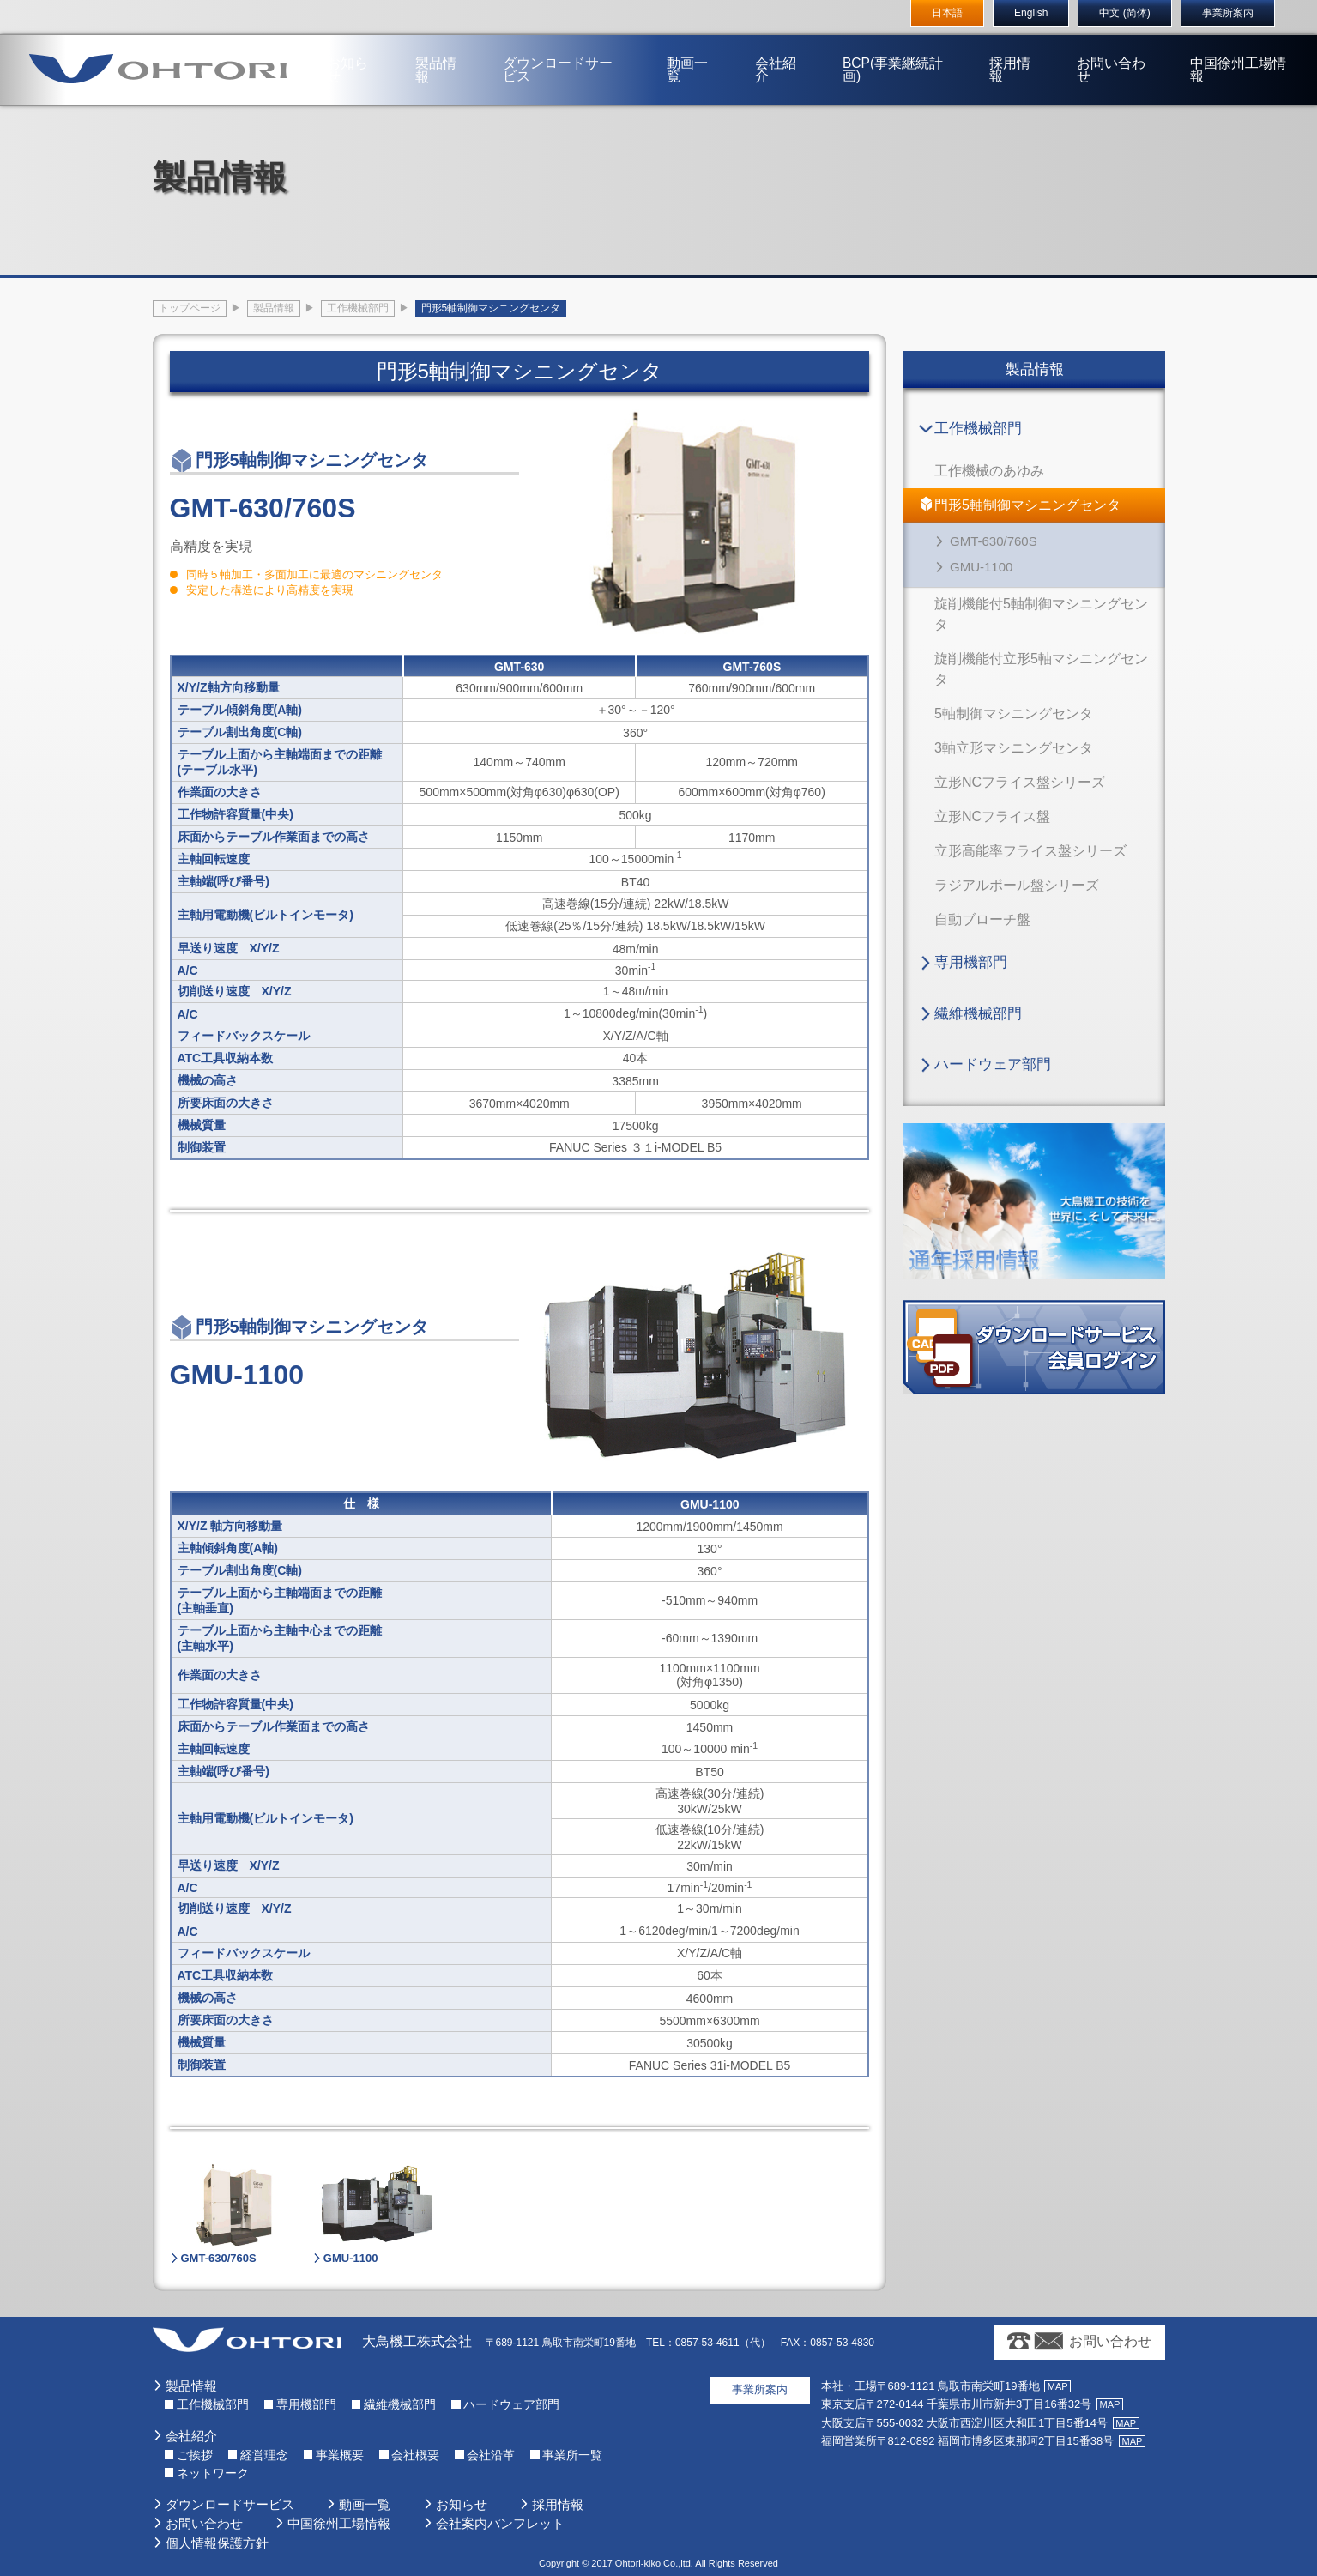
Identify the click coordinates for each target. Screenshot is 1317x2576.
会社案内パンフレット (500, 2523)
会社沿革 (491, 2455)
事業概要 (340, 2455)
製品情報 (447, 46)
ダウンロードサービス (569, 46)
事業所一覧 (572, 2455)
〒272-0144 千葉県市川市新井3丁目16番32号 (956, 2404)
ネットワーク (213, 2473)
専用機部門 (970, 962)
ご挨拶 (195, 2455)
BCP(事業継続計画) (883, 46)
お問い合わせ (1094, 46)
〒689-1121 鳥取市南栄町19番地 (930, 2385)
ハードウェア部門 (992, 1064)
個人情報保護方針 (217, 2543)
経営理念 (264, 2455)
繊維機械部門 (978, 1014)
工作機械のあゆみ (989, 470)
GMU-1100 (981, 566)
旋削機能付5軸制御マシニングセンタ (1041, 614)
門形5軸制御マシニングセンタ (1027, 505)
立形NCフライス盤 (992, 816)
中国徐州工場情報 (1217, 46)
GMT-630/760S (993, 541)
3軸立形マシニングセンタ (1013, 748)
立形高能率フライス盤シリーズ (1030, 851)
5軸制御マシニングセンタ (1013, 713)
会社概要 (415, 2455)
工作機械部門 (978, 428)
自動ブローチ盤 (982, 919)
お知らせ (365, 46)
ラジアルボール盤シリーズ (1016, 885)
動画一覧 (691, 46)
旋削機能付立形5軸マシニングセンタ (1041, 668)
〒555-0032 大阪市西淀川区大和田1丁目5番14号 (964, 2422)
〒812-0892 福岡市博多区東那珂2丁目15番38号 (968, 2440)
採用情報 (999, 46)
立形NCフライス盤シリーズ (1019, 782)
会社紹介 (773, 46)
